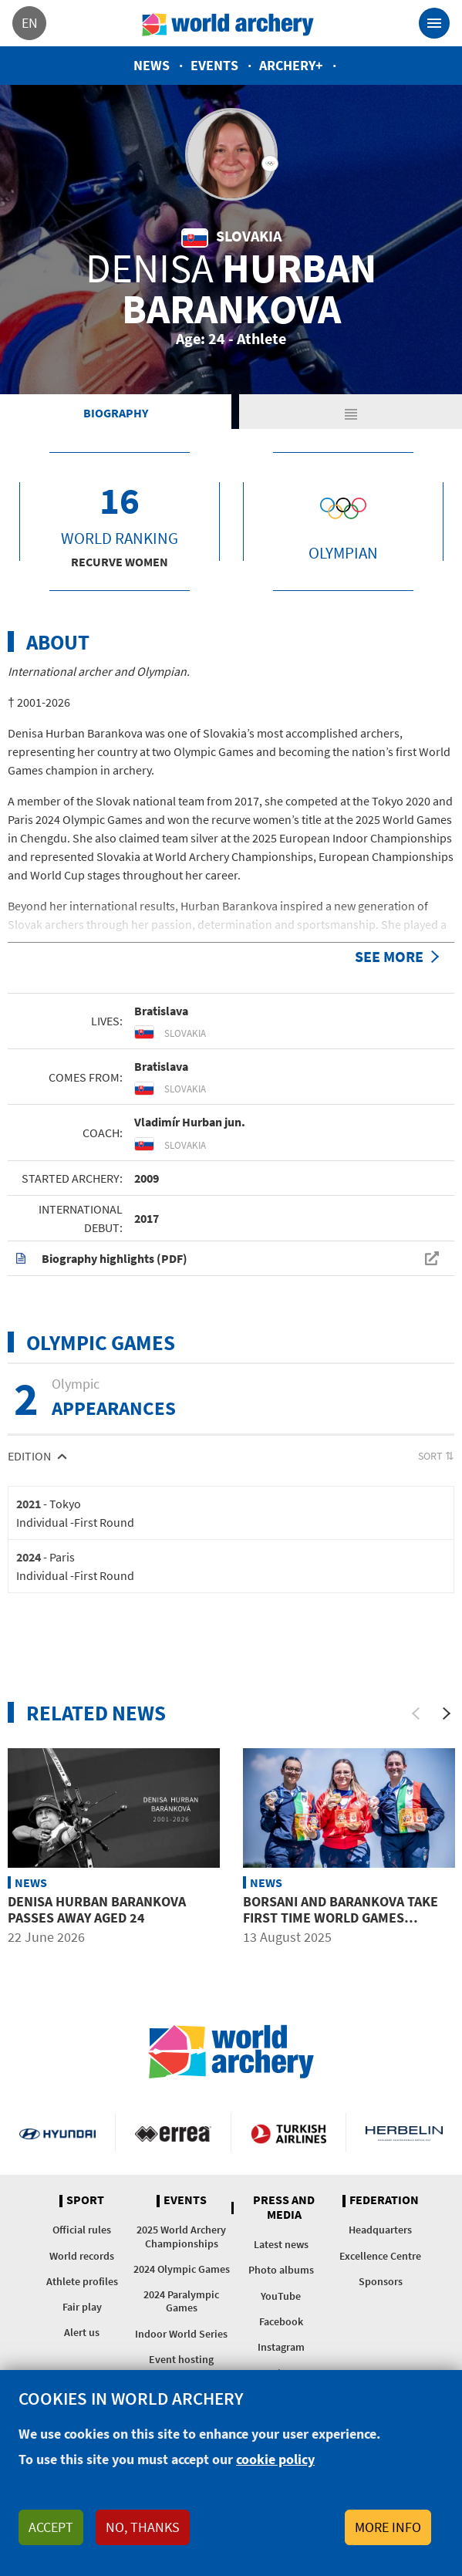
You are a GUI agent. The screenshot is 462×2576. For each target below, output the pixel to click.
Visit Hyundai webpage (57, 2132)
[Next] (446, 1713)
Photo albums (281, 2270)
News (151, 65)
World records (81, 2256)
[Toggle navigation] (434, 23)
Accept (51, 2527)
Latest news (281, 2244)
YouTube (281, 2296)
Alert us (81, 2332)
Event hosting (181, 2359)
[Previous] (415, 1713)
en (30, 23)
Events (214, 65)
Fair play (82, 2307)
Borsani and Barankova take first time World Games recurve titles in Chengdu (340, 1917)
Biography (115, 412)
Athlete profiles (82, 2281)
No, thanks (143, 2527)
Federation (384, 2200)
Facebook (281, 2321)
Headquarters (380, 2230)
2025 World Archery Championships (181, 2236)
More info (388, 2527)
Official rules (81, 2230)
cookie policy (275, 2459)
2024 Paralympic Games (181, 2300)
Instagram (281, 2347)
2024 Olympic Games (181, 2269)
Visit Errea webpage (173, 2132)
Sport (85, 2200)
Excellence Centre (380, 2256)
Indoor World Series (181, 2334)
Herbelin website (404, 2132)
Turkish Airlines (289, 2132)
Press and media (284, 2207)
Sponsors (381, 2281)
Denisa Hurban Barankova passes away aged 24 (97, 1909)
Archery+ (291, 65)
